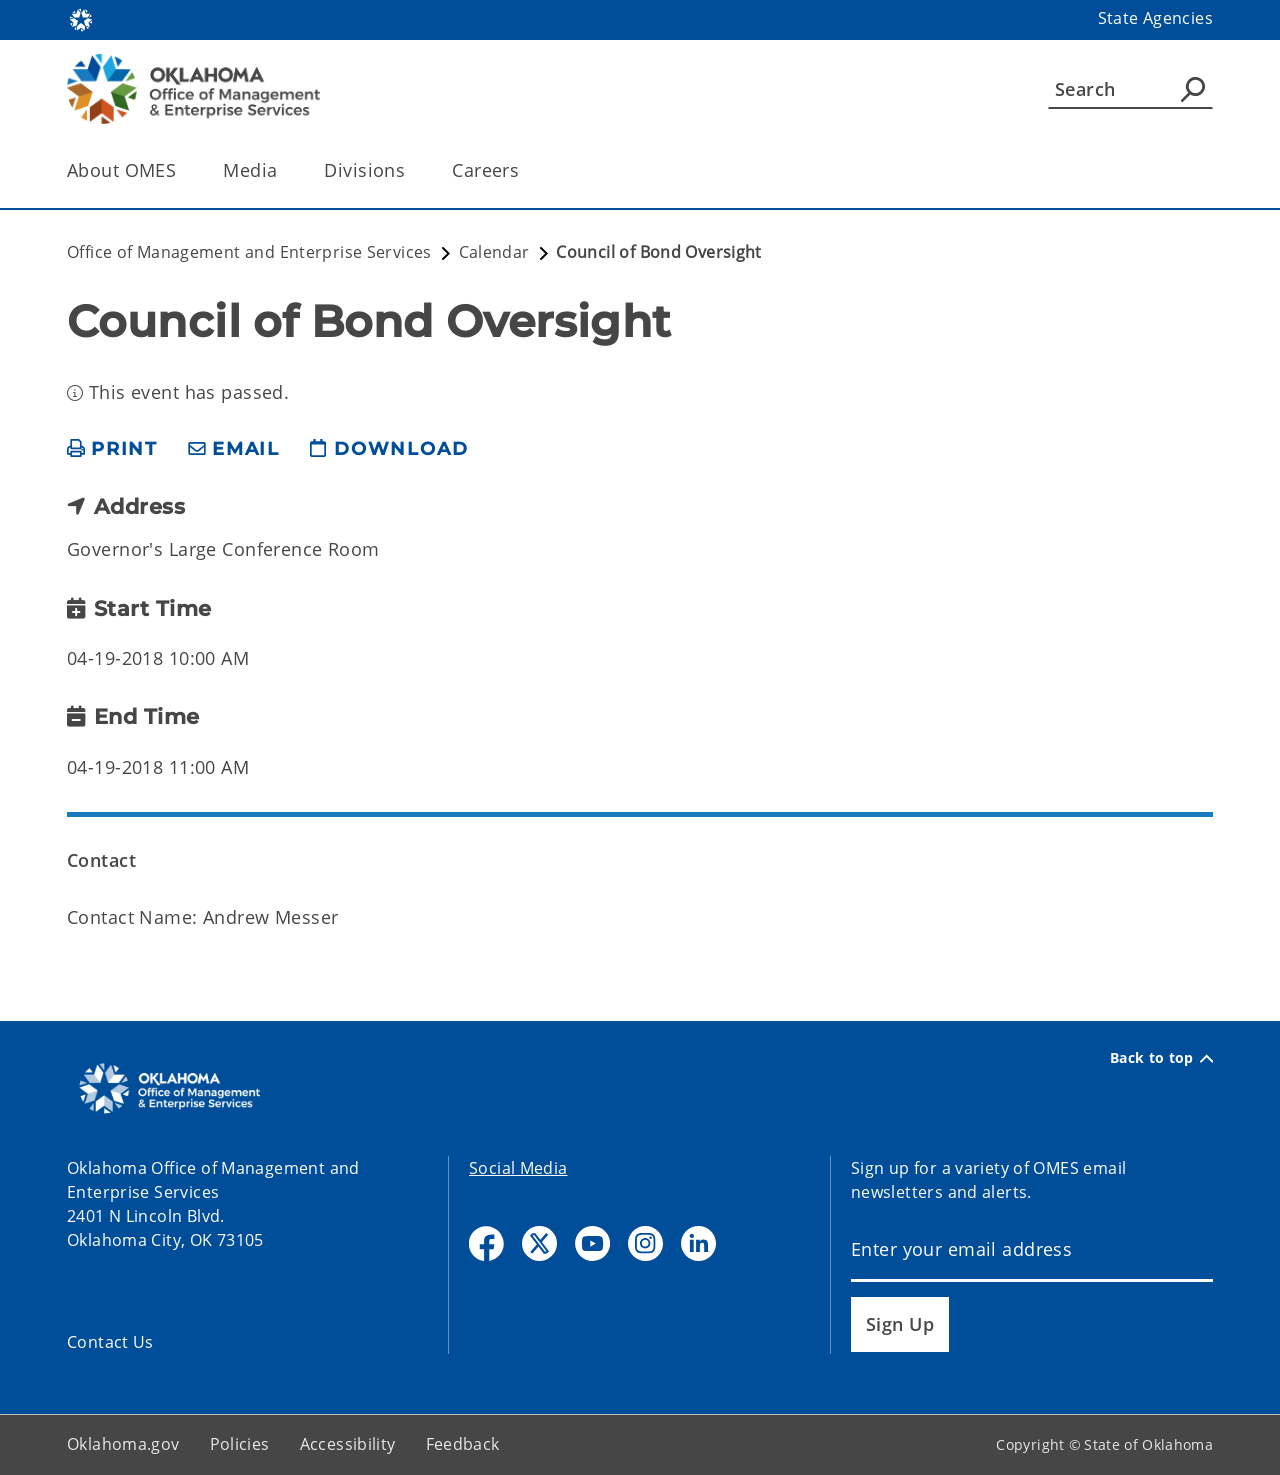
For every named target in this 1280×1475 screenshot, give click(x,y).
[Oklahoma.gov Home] (81, 18)
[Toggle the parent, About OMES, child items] (182, 170)
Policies (240, 1444)
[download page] (389, 449)
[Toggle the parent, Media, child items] (283, 170)
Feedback (463, 1444)
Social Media (518, 1168)
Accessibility (348, 1444)
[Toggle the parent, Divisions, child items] (411, 170)
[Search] (1130, 89)
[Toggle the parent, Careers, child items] (525, 170)
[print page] (112, 449)
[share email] (234, 449)
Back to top (1161, 1058)
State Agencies (1155, 18)
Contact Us (110, 1342)
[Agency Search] (1193, 89)
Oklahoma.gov (123, 1444)
